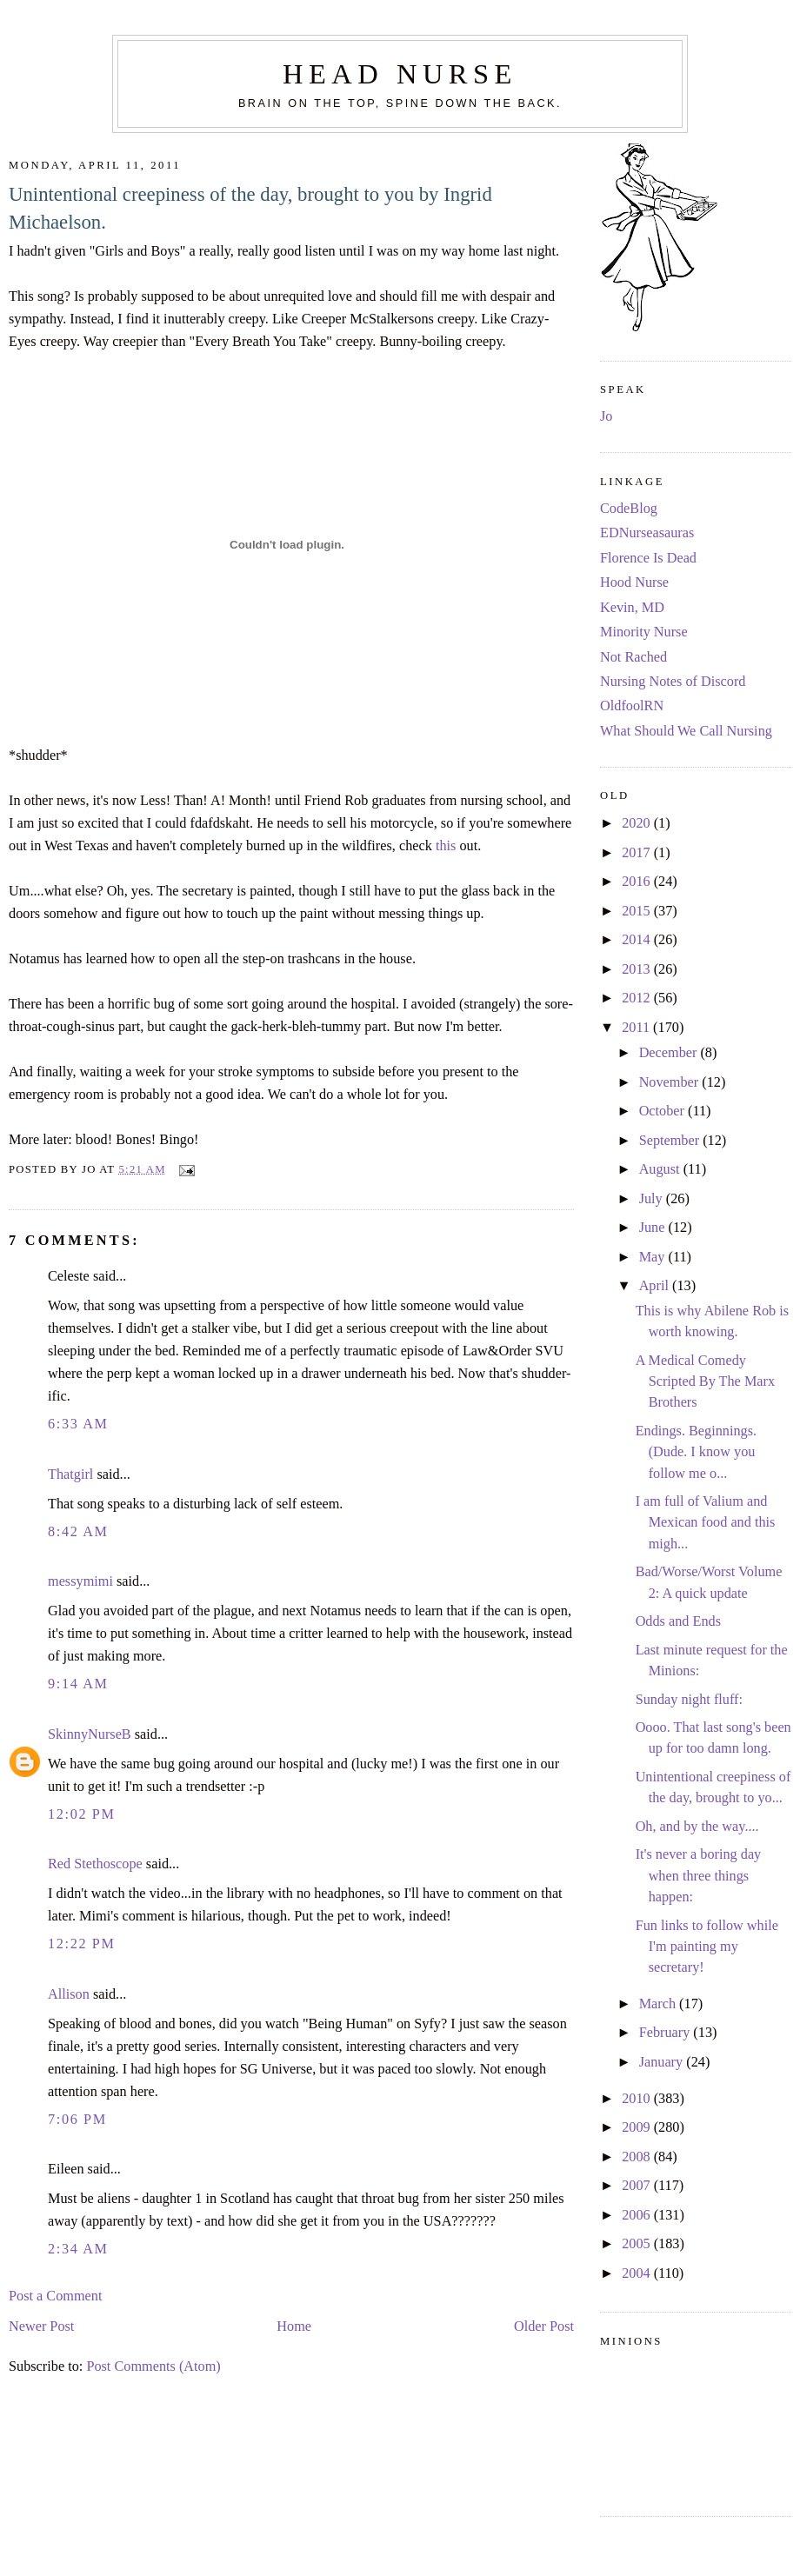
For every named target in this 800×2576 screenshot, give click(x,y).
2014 (638, 940)
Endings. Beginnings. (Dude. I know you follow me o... (696, 1452)
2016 (638, 881)
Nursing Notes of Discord (672, 681)
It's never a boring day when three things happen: (699, 1876)
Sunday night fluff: (689, 1699)
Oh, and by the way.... (697, 1826)
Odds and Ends (678, 1621)
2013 (638, 969)
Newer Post (41, 2326)
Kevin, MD (632, 608)
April (655, 1286)
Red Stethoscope (95, 1864)
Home (294, 2326)
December (670, 1053)
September (671, 1140)
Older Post (544, 2326)
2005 (638, 2244)
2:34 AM (78, 2249)
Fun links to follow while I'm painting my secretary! (707, 1947)
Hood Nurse (634, 582)
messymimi (80, 1581)
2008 (638, 2157)
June (654, 1227)
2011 (637, 1027)
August (661, 1169)
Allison (69, 1994)
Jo (606, 416)
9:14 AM (78, 1684)
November (671, 1082)
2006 (638, 2215)
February (666, 2032)
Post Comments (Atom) (153, 2366)
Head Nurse (400, 74)
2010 (638, 2099)
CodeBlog (628, 508)
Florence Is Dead (648, 558)
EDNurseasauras (647, 533)
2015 (638, 911)
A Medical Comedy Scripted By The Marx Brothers (705, 1382)
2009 (638, 2127)
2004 (638, 2273)
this (446, 846)
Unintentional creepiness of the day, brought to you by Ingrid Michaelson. (250, 208)
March (659, 2004)
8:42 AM (78, 1532)
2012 (638, 998)
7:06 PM (77, 2119)
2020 (638, 823)
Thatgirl (70, 1474)
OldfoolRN (631, 706)
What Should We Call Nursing (686, 731)
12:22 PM (82, 1944)
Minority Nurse (644, 632)
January (663, 2062)
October (663, 1111)
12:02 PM (82, 1814)
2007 (638, 2185)
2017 (638, 853)
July (652, 1199)
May (654, 1257)
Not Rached (633, 657)
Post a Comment (55, 2296)
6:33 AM (78, 1424)
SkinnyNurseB (89, 1734)
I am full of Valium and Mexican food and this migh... (706, 1523)
